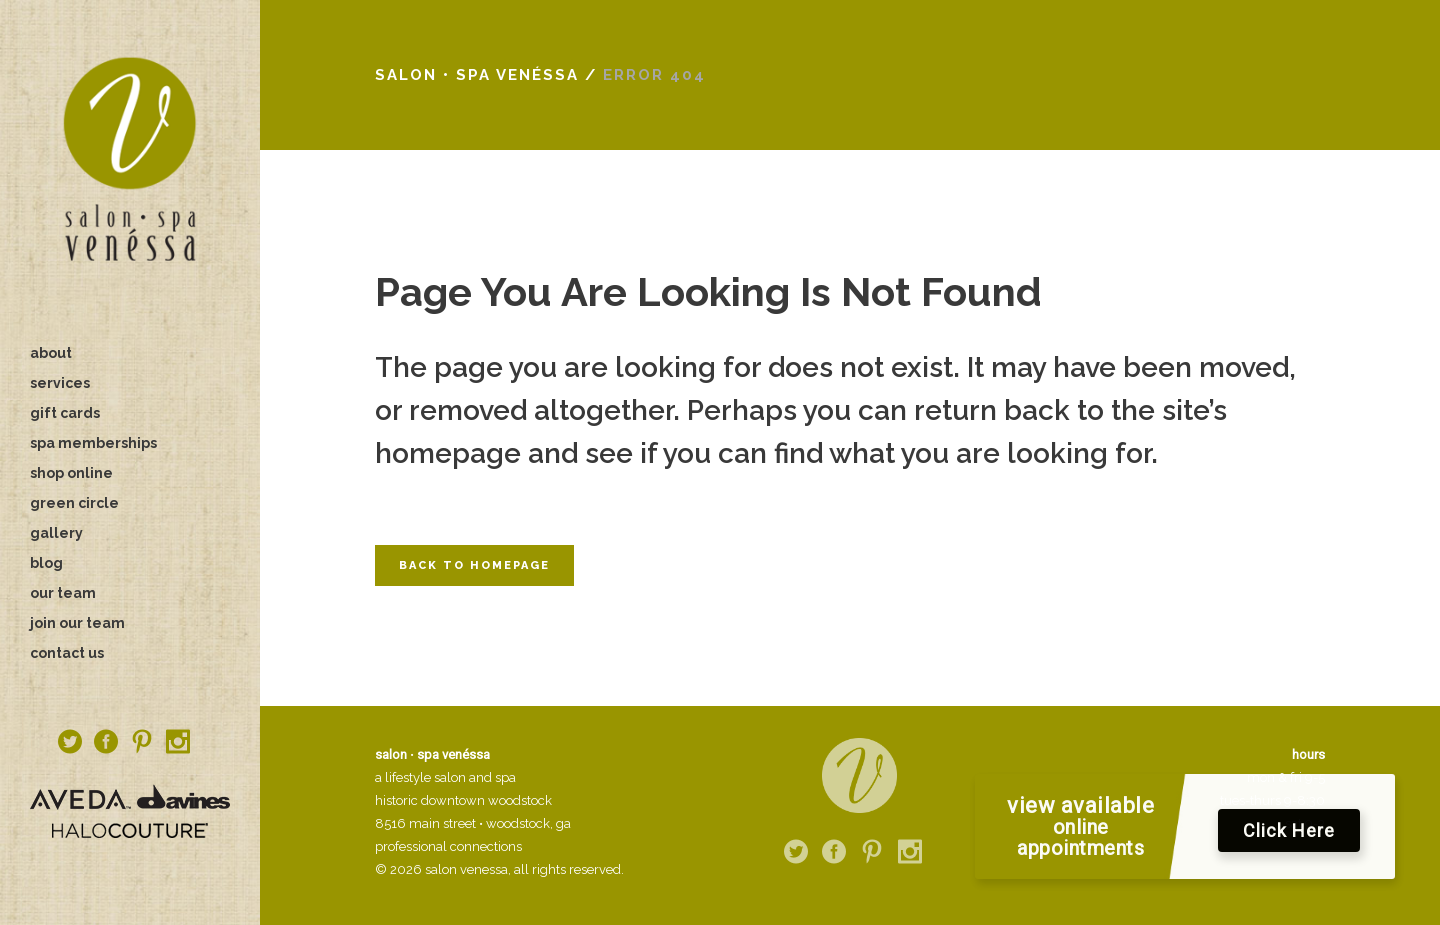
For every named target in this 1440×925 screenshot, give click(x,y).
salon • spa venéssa (477, 75)
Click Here (1289, 835)
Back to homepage (474, 565)
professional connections (448, 846)
